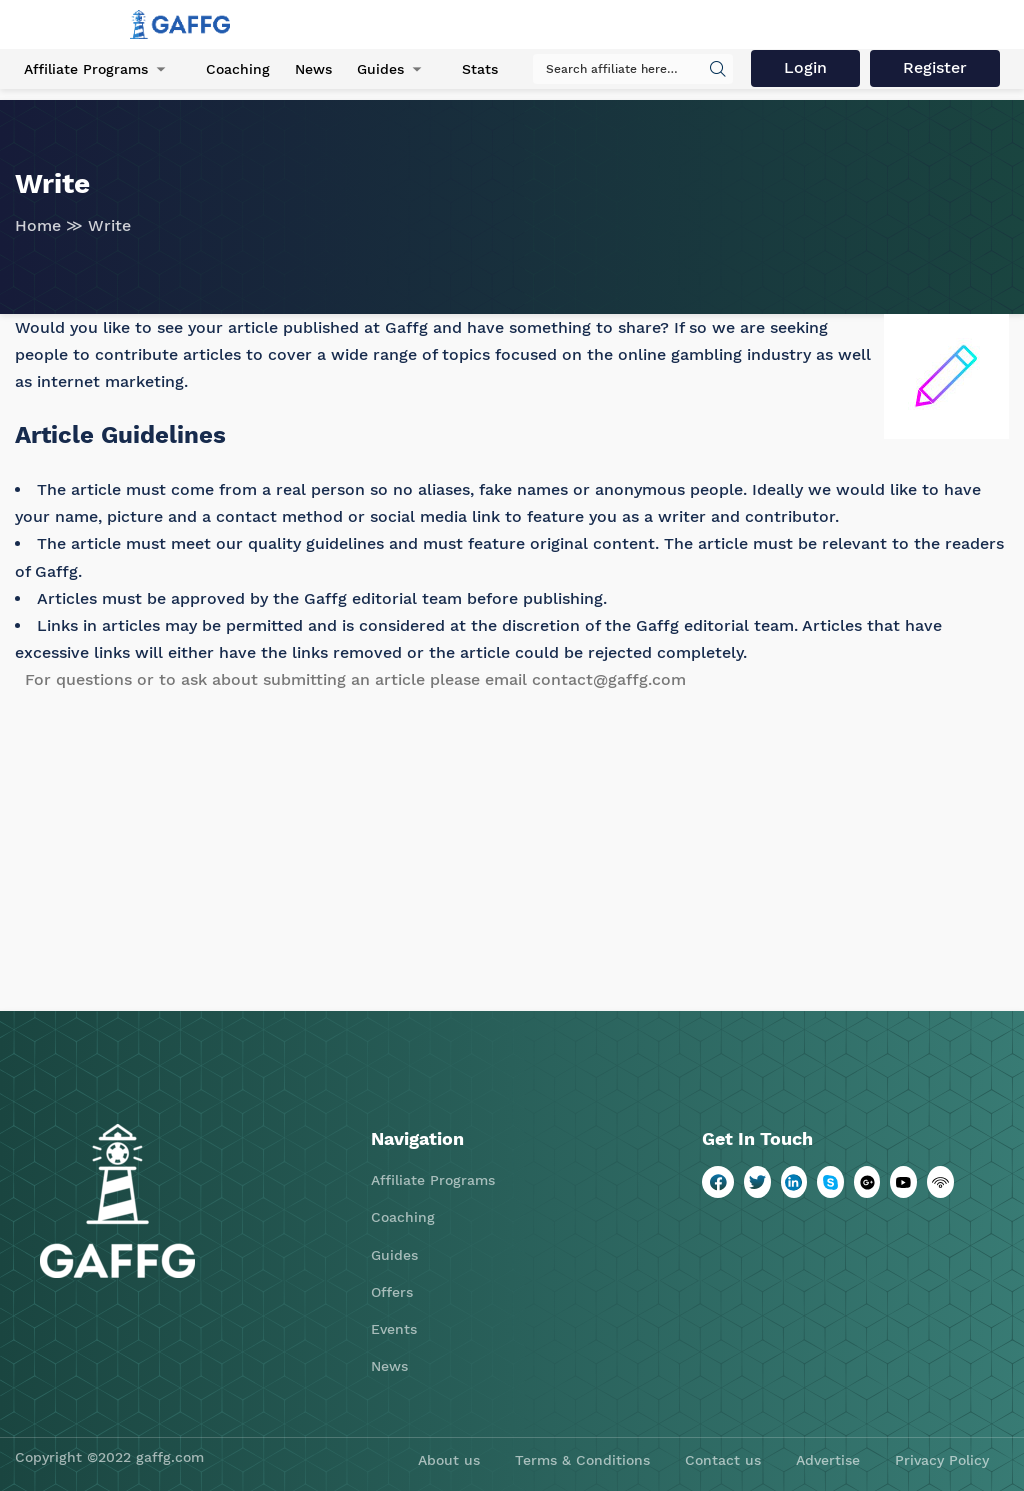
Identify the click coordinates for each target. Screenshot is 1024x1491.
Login (805, 67)
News (313, 69)
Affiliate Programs (86, 69)
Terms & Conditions (582, 1460)
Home (38, 225)
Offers (392, 1292)
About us (449, 1460)
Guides (380, 69)
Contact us (723, 1460)
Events (394, 1329)
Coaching (238, 69)
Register (935, 67)
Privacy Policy (942, 1460)
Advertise (828, 1460)
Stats (480, 69)
